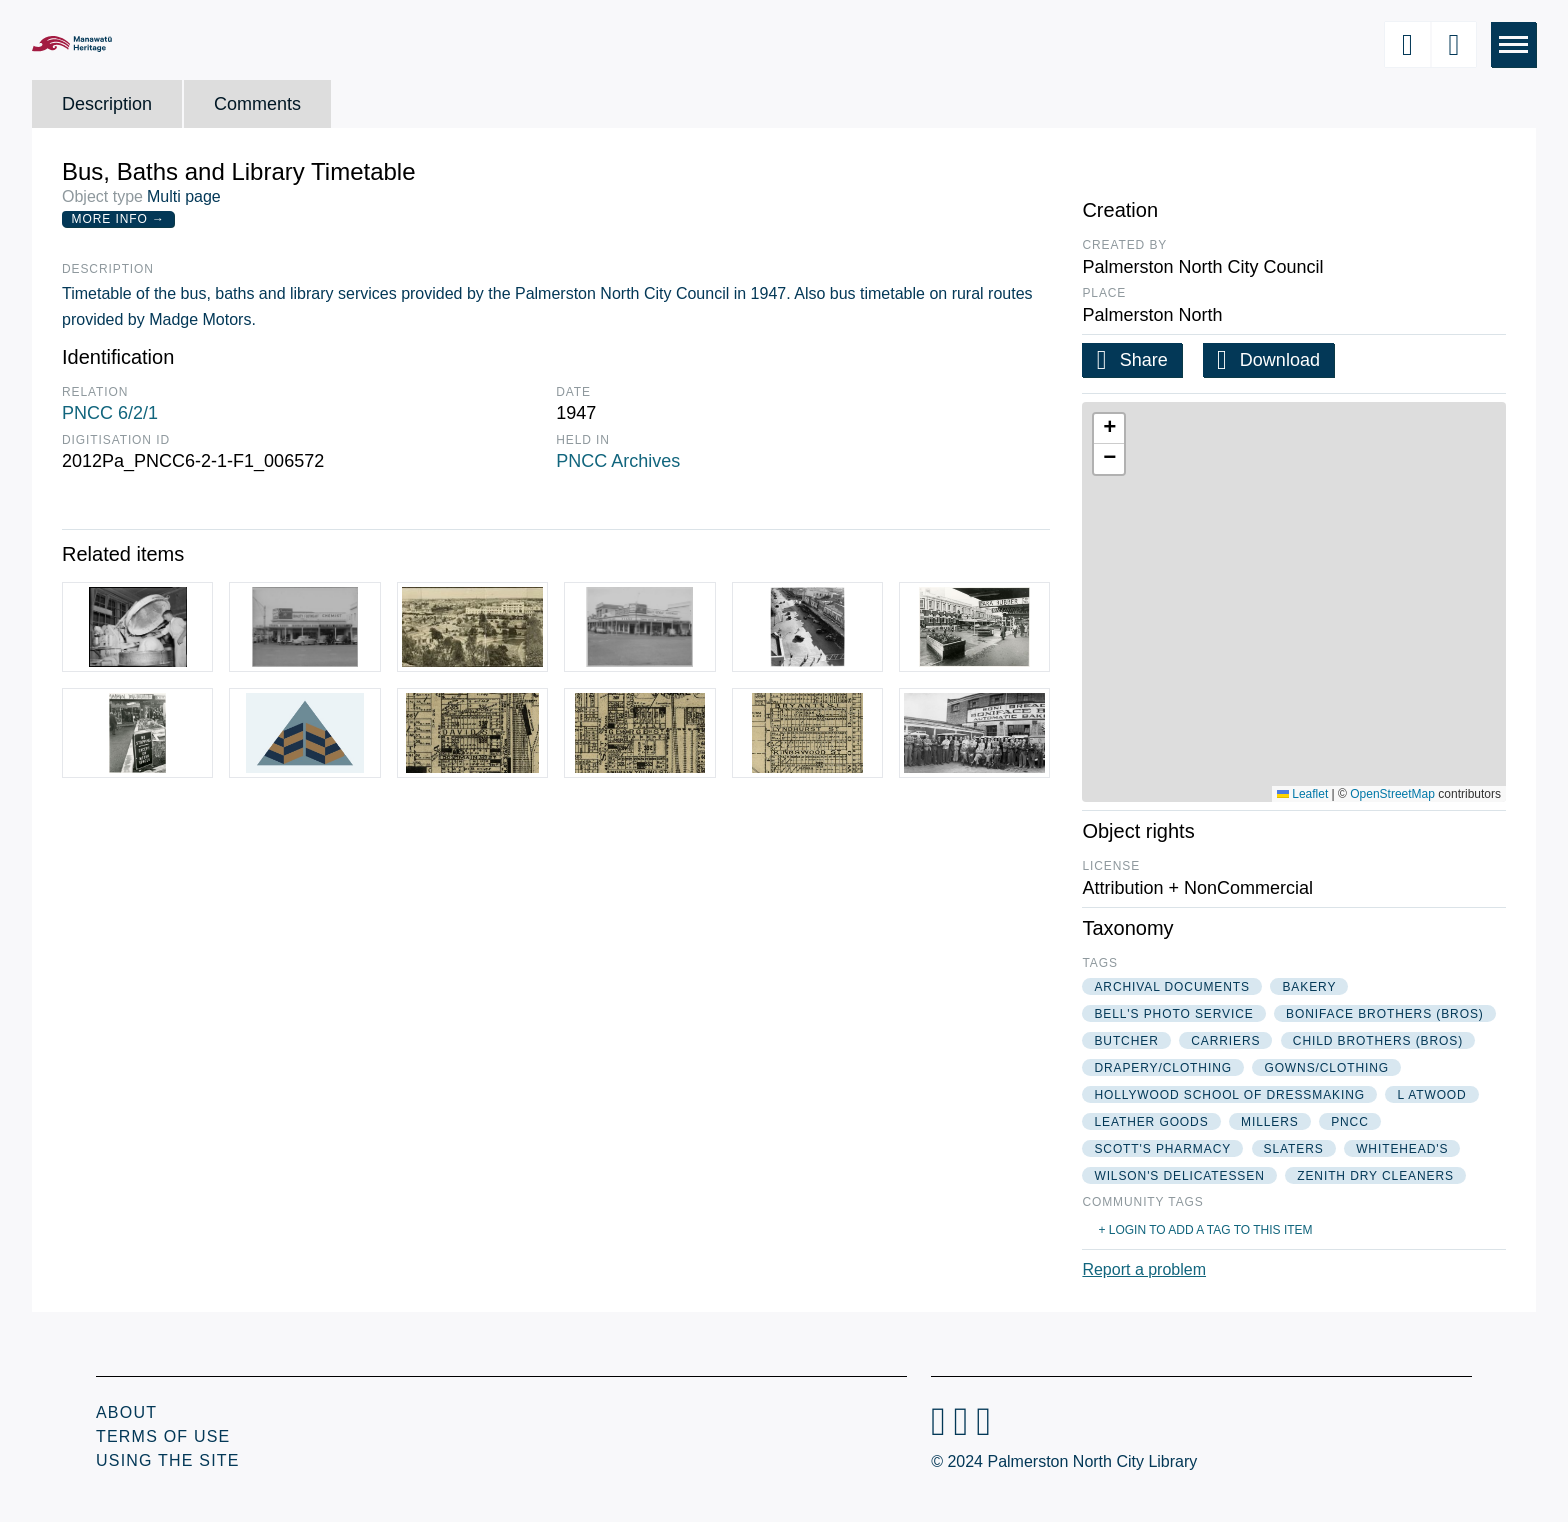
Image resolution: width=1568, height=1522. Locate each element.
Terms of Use (163, 1436)
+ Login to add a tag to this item (1205, 1230)
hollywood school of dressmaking (1229, 1095)
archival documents (1172, 987)
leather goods (1151, 1122)
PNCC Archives (618, 461)
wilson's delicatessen (1179, 1176)
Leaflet (1302, 794)
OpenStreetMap (1392, 794)
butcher (1126, 1041)
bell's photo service (1173, 1014)
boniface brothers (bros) (1385, 1014)
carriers (1225, 1041)
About (126, 1412)
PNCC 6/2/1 (110, 413)
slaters (1294, 1149)
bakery (1309, 987)
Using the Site (168, 1460)
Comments (257, 104)
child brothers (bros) (1378, 1041)
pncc (1350, 1122)
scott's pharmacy (1162, 1149)
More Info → (118, 219)
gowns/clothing (1326, 1068)
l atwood (1431, 1095)
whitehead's (1402, 1149)
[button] (1109, 429)
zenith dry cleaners (1375, 1176)
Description (107, 104)
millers (1270, 1122)
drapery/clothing (1163, 1068)
